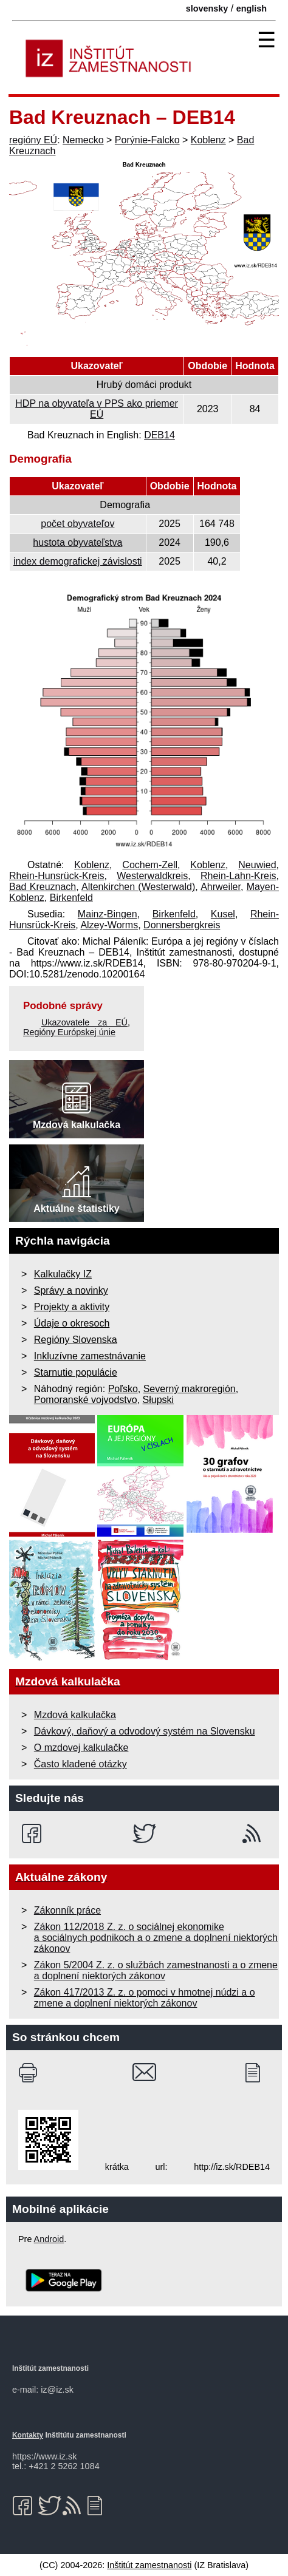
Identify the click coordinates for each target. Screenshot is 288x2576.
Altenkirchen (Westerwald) (138, 887)
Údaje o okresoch (72, 1323)
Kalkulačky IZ (63, 1274)
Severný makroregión (189, 1389)
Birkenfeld (71, 897)
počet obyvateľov (77, 523)
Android (49, 2239)
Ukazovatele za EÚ (84, 1022)
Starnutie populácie (75, 1372)
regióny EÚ (33, 140)
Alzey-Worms (109, 925)
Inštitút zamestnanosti (149, 2565)
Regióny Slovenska (75, 1339)
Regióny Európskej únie (69, 1032)
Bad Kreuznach (42, 887)
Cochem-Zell (149, 865)
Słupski (158, 1400)
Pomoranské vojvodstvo (85, 1400)
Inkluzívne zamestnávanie (90, 1356)
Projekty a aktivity (71, 1307)
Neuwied (257, 865)
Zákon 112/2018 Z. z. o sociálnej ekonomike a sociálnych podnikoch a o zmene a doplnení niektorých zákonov (156, 1938)
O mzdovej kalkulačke (81, 1747)
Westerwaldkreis (152, 876)
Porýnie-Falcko (147, 140)
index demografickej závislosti (77, 561)
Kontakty (27, 2435)
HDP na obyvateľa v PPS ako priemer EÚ (96, 409)
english (251, 8)
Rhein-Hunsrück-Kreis (57, 876)
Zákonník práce (67, 1910)
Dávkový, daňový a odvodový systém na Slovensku (144, 1731)
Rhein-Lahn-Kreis (238, 876)
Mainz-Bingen (107, 914)
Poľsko (123, 1389)
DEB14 (159, 435)
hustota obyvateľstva (77, 542)
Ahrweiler (221, 887)
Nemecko (83, 140)
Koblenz (208, 140)
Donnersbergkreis (181, 925)
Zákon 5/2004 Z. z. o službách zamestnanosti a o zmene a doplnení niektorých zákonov (156, 1970)
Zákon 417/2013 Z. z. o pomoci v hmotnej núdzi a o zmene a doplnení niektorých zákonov (144, 1997)
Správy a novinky (71, 1290)
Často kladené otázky (80, 1764)
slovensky (207, 8)
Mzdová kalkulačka (75, 1715)
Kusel (223, 914)
